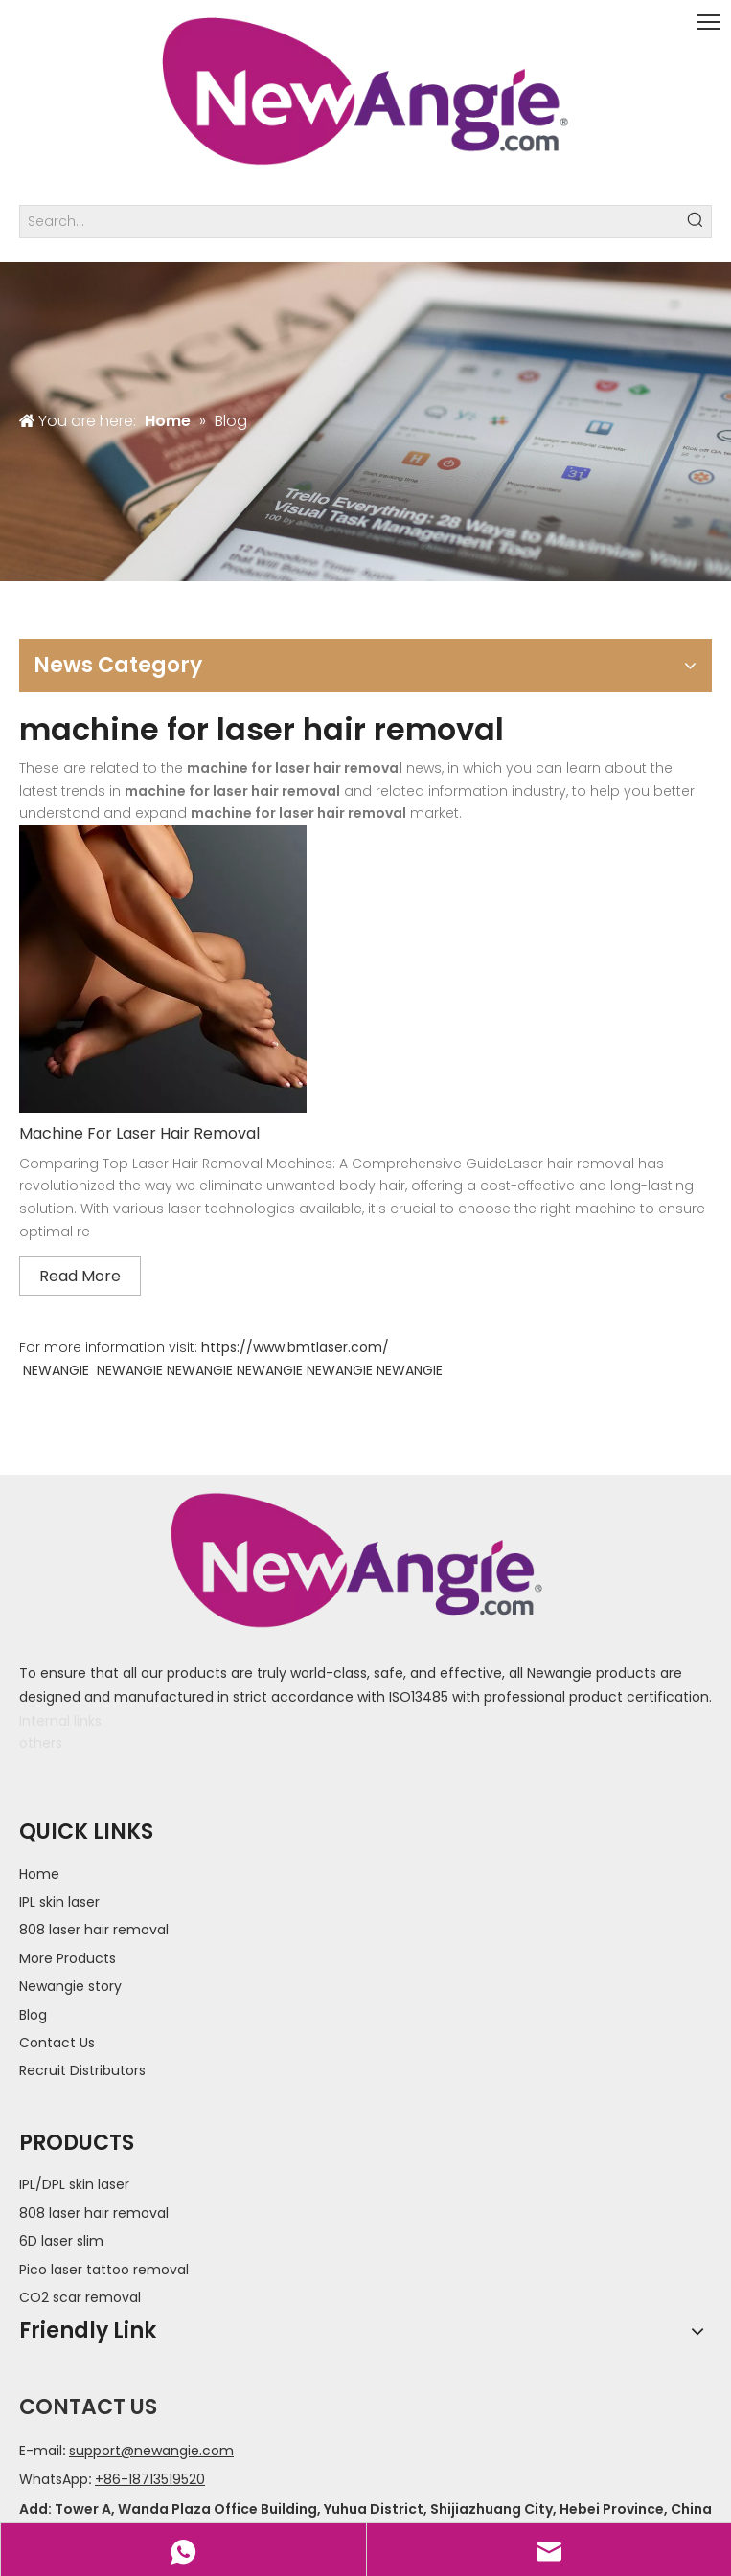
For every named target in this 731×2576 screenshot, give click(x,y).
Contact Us (57, 2042)
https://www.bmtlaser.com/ (295, 1347)
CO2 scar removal (80, 2297)
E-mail (40, 2450)
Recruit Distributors (82, 2070)
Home (39, 1874)
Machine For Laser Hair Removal (139, 1133)
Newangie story (70, 1986)
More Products (67, 1958)
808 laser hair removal (94, 1929)
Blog (33, 2014)
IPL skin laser (59, 1901)
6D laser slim (61, 2240)
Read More (80, 1276)
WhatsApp (53, 2479)
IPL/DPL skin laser (74, 2184)
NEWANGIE (56, 1370)
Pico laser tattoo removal (104, 2269)
